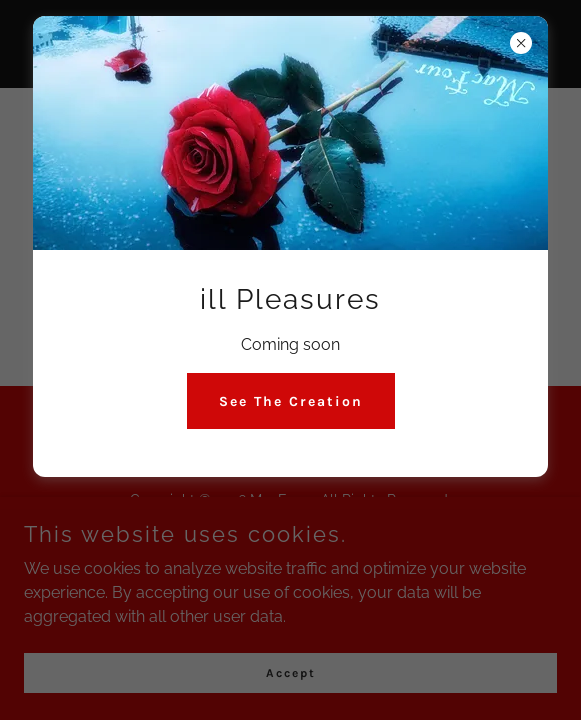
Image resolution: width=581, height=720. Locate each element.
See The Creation (291, 401)
